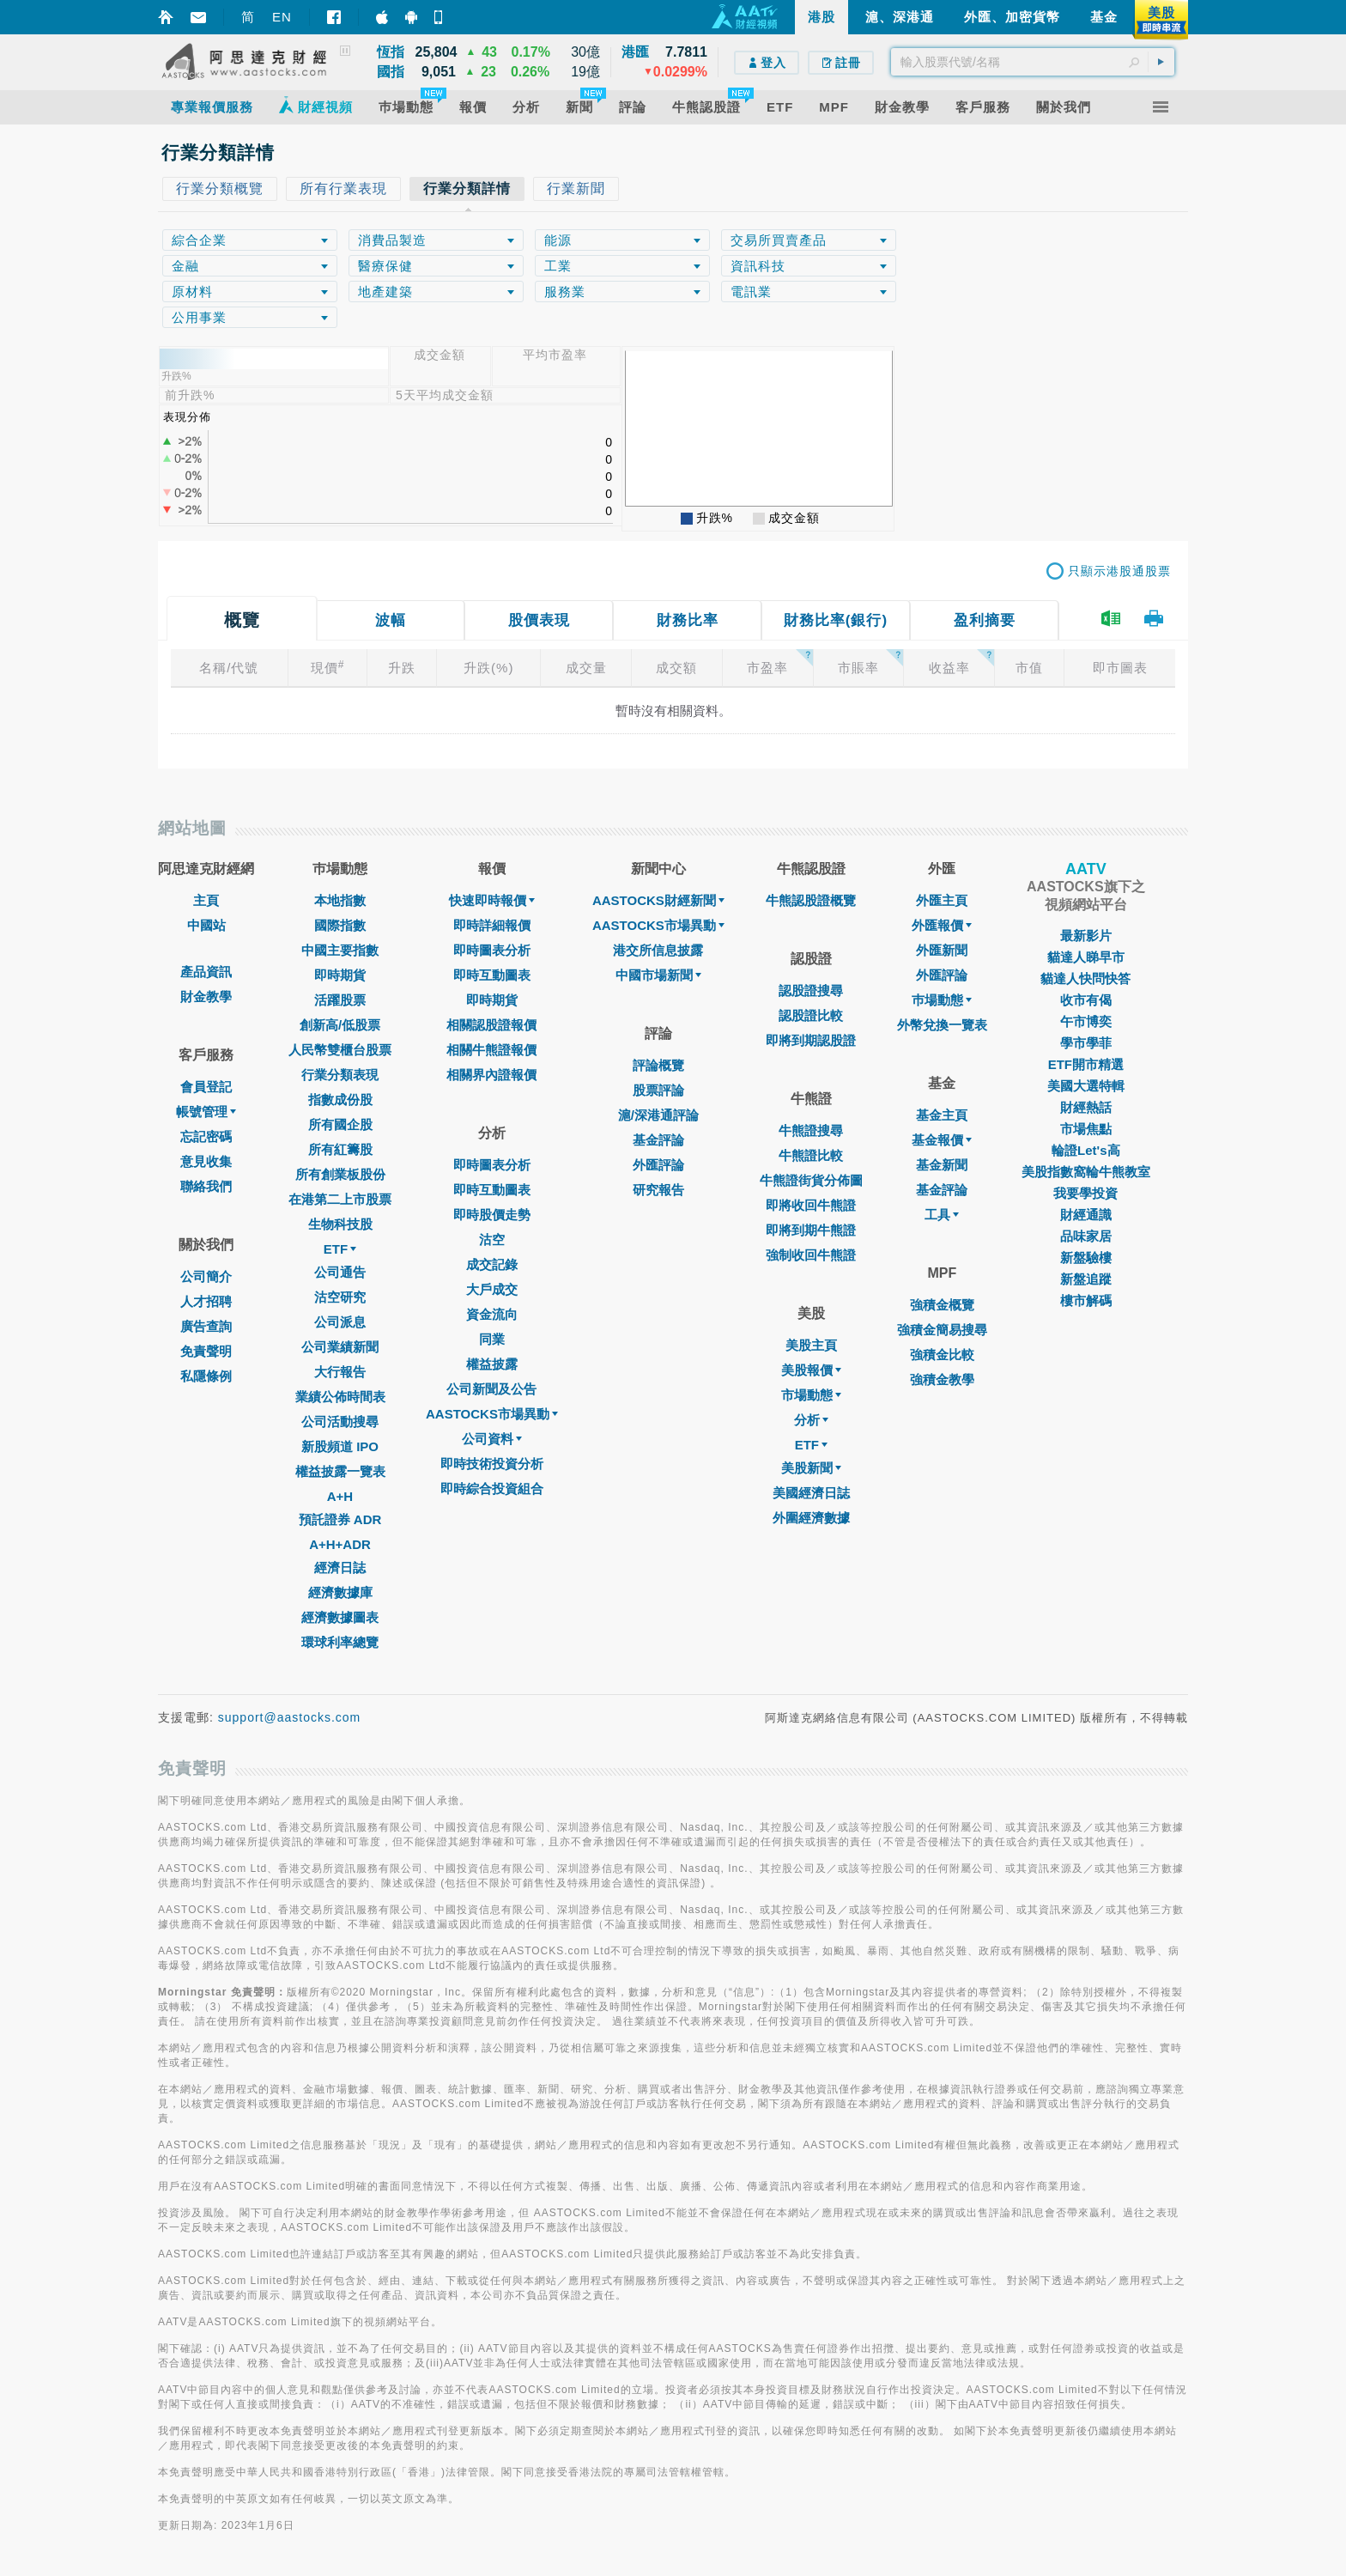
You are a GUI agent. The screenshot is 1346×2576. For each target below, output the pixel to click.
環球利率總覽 (340, 1642)
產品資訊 (206, 971)
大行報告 (340, 1371)
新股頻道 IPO (340, 1446)
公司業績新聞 (340, 1347)
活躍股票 (340, 1000)
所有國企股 (340, 1124)
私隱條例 (206, 1376)
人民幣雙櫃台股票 (339, 1049)
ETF (340, 1249)
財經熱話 (1086, 1107)
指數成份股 (340, 1099)
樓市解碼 (1086, 1300)
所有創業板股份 (340, 1174)
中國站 (206, 925)
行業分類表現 (340, 1074)
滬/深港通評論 (658, 1115)
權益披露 (492, 1364)
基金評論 (658, 1140)
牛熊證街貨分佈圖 (811, 1180)
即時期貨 (340, 975)
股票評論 (658, 1090)
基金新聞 (941, 1164)
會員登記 (206, 1086)
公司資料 (492, 1438)
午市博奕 (1086, 1021)
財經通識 (1086, 1214)
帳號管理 (206, 1111)
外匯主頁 (941, 900)
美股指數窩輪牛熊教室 (1086, 1171)
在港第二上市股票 (339, 1199)
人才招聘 (206, 1301)
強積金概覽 (942, 1304)
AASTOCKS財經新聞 (658, 900)
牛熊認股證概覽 (811, 900)
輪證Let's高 (1085, 1150)
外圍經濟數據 (811, 1517)
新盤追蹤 (1086, 1279)
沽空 (492, 1239)
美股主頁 (811, 1345)
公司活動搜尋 (340, 1421)
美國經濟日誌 (811, 1492)
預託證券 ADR (340, 1519)
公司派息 (340, 1322)
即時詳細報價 (492, 925)
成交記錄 (492, 1264)
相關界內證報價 (491, 1074)
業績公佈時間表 (340, 1396)
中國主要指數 (340, 950)
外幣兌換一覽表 (942, 1025)
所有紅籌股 (340, 1149)
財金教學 (206, 996)
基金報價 (942, 1140)
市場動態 (811, 1395)
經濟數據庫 (340, 1592)
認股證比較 (811, 1015)
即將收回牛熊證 (811, 1205)
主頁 (206, 900)
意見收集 (206, 1161)
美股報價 (811, 1370)
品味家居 (1086, 1236)
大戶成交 (492, 1289)
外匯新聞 (941, 950)
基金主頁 (941, 1115)
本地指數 (340, 900)
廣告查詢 (206, 1326)
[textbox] (1032, 62)
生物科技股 (340, 1224)
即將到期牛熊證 (811, 1230)
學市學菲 (1086, 1043)
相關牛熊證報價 (491, 1049)
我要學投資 (1085, 1193)
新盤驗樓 (1086, 1257)
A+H (340, 1496)
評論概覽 (658, 1065)
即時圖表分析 (492, 950)
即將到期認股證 (811, 1040)
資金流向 (492, 1314)
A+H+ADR (340, 1544)
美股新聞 (811, 1468)
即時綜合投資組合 (491, 1488)
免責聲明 (206, 1351)
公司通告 (340, 1272)
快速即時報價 (492, 900)
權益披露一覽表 (340, 1471)
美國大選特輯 (1086, 1085)
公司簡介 (206, 1276)
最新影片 (1086, 935)
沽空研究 (340, 1297)
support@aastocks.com (289, 1717)
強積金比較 (942, 1354)
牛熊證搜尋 (811, 1130)
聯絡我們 (206, 1186)
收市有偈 (1086, 1000)
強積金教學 (942, 1379)
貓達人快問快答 (1085, 978)
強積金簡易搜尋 (942, 1329)
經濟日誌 (340, 1567)
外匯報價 (942, 925)
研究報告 (658, 1189)
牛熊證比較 (811, 1155)
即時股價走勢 (492, 1214)
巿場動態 (942, 1000)
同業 (492, 1339)
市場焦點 (1086, 1128)
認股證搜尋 (811, 990)
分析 (811, 1420)
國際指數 (340, 925)
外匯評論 (658, 1164)
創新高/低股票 (340, 1025)
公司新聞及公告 (491, 1389)
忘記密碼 (206, 1136)
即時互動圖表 (492, 975)
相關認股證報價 (491, 1025)
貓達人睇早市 (1086, 957)
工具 (942, 1214)
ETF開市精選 (1086, 1064)
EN (282, 16)
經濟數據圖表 (340, 1617)
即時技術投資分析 (491, 1463)
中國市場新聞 (658, 975)
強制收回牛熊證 (811, 1255)
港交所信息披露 (658, 950)
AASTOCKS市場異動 (492, 1413)
